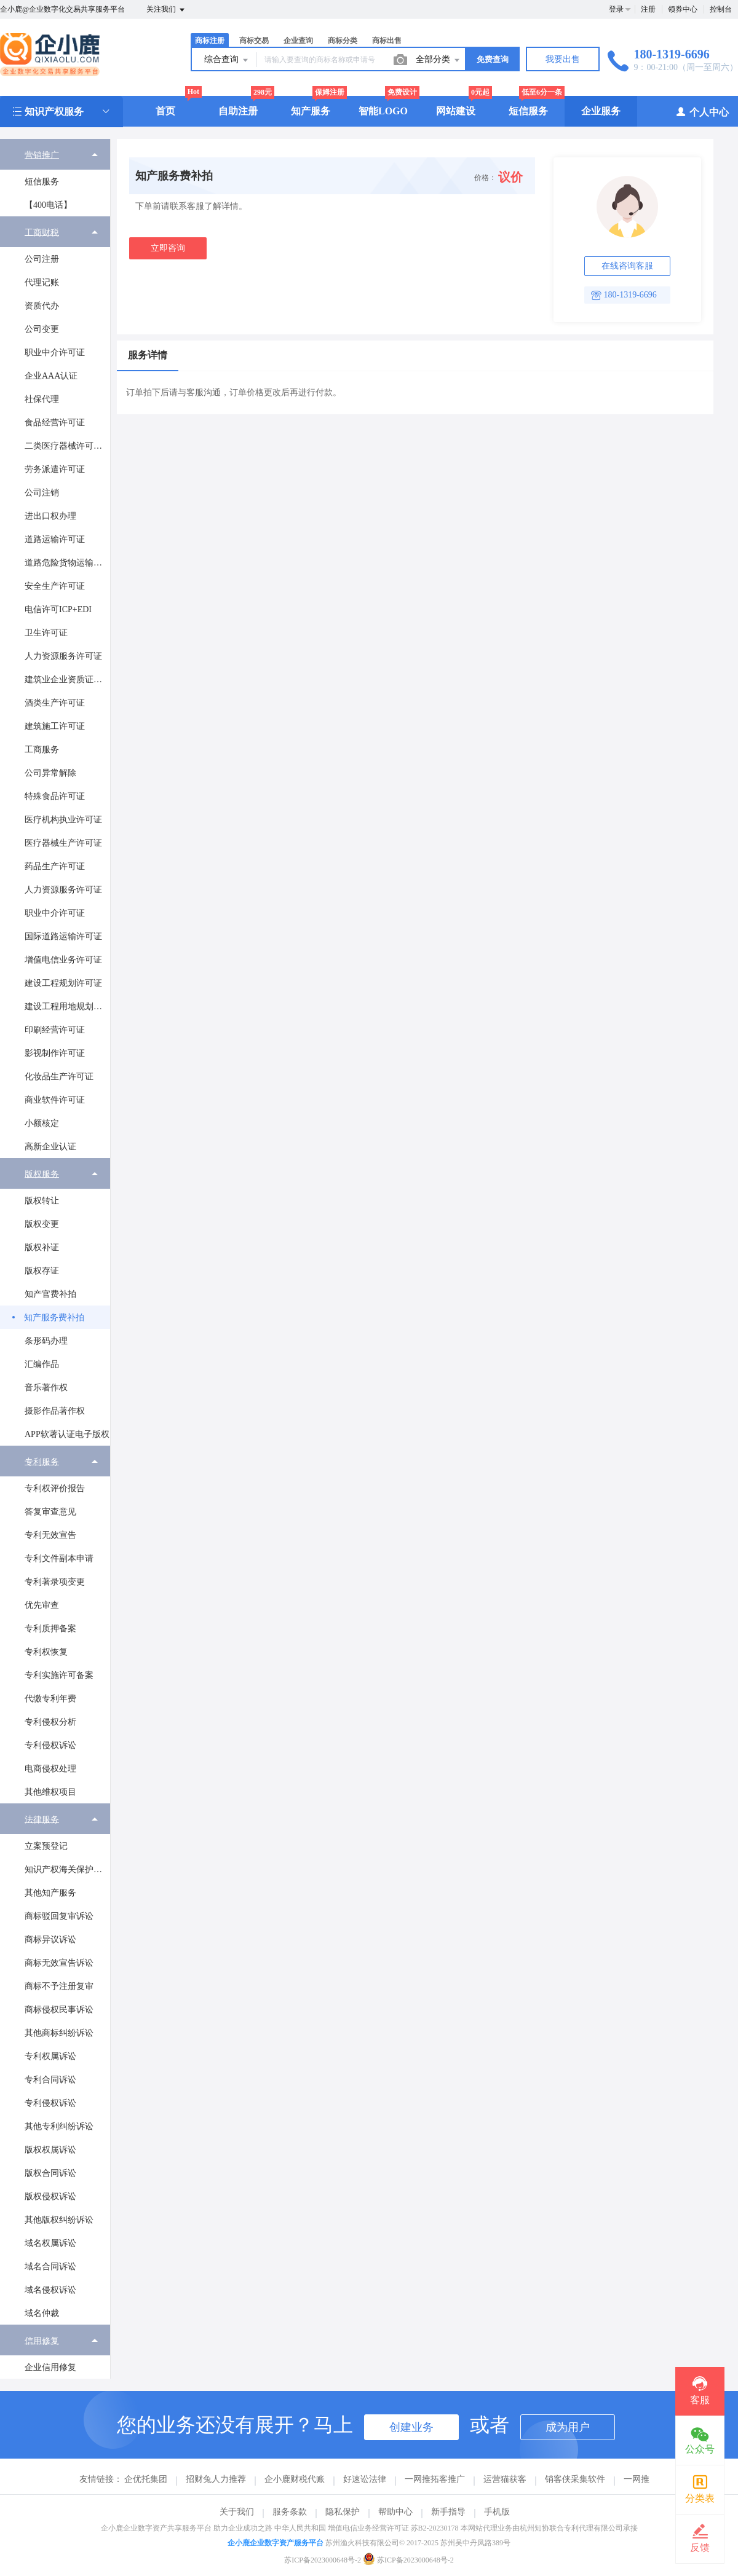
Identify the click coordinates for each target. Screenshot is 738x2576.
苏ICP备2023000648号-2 (322, 2560)
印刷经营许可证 (55, 1029)
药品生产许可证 (55, 866)
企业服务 (601, 111)
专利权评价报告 (55, 1488)
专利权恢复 (46, 1651)
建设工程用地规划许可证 (67, 1006)
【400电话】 (48, 205)
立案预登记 (46, 1846)
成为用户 (568, 2427)
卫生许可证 (46, 632)
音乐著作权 (46, 1387)
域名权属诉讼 (50, 2243)
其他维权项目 (50, 1792)
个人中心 (702, 111)
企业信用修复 (50, 2367)
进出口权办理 (50, 516)
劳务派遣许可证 (55, 469)
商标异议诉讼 (50, 1939)
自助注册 (238, 111)
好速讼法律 (364, 2479)
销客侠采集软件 (575, 2479)
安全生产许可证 (55, 586)
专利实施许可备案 (59, 1675)
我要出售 (563, 59)
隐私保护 (342, 2511)
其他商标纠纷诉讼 (59, 2033)
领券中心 (682, 9)
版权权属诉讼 (50, 2149)
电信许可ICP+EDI (58, 609)
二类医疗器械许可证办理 (67, 446)
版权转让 (42, 1200)
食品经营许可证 (55, 422)
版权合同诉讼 (50, 2173)
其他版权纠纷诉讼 (59, 2219)
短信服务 (528, 111)
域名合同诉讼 (50, 2266)
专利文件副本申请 (59, 1558)
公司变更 (42, 329)
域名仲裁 (42, 2313)
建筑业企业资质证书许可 (67, 679)
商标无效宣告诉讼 (59, 1962)
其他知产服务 (50, 1892)
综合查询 (227, 60)
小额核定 (42, 1123)
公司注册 (42, 259)
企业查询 (298, 40)
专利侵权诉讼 (50, 1745)
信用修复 (42, 2340)
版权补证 (42, 1247)
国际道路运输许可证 (63, 936)
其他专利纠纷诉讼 (59, 2126)
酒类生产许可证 (55, 702)
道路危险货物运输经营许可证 (67, 562)
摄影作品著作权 (55, 1411)
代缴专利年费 (50, 1698)
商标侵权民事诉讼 (59, 2009)
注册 (648, 9)
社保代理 (42, 399)
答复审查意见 (50, 1511)
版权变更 (42, 1224)
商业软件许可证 (55, 1100)
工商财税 (42, 232)
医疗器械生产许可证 (63, 843)
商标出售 (387, 40)
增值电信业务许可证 (63, 959)
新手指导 (448, 2511)
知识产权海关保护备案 (67, 1869)
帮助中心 (395, 2511)
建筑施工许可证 (55, 726)
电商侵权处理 (50, 1768)
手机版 (497, 2511)
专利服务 (42, 1461)
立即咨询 (168, 248)
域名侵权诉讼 (50, 2289)
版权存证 (42, 1270)
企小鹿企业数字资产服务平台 (275, 2543)
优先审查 (42, 1605)
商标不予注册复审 (59, 1986)
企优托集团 (145, 2479)
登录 (616, 9)
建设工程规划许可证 (63, 983)
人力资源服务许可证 (63, 656)
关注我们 (166, 10)
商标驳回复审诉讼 (59, 1916)
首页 (165, 111)
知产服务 (310, 111)
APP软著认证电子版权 (67, 1434)
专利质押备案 (50, 1628)
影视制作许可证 (55, 1053)
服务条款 (289, 2511)
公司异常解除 (50, 773)
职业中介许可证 (55, 352)
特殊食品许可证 (55, 796)
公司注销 (42, 492)
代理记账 (42, 282)
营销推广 (42, 154)
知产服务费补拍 (54, 1317)
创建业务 (411, 2427)
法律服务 (42, 1819)
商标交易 (254, 40)
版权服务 (42, 1173)
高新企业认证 (50, 1146)
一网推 (636, 2479)
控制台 (721, 9)
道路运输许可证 (55, 539)
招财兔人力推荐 (216, 2479)
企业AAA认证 (51, 375)
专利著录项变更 (55, 1581)
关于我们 (237, 2511)
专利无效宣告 (50, 1535)
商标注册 (209, 40)
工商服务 (42, 749)
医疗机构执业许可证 (63, 819)
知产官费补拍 (50, 1294)
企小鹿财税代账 (294, 2479)
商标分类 (342, 40)
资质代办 (42, 305)
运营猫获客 (504, 2479)
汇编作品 (42, 1364)
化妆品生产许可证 (59, 1076)
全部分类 (438, 60)
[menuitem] (55, 177)
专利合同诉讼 (50, 2079)
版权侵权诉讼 (50, 2196)
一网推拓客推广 (435, 2479)
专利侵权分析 (50, 1722)
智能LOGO (383, 111)
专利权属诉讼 (50, 2056)
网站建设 (455, 111)
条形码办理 (46, 1340)
